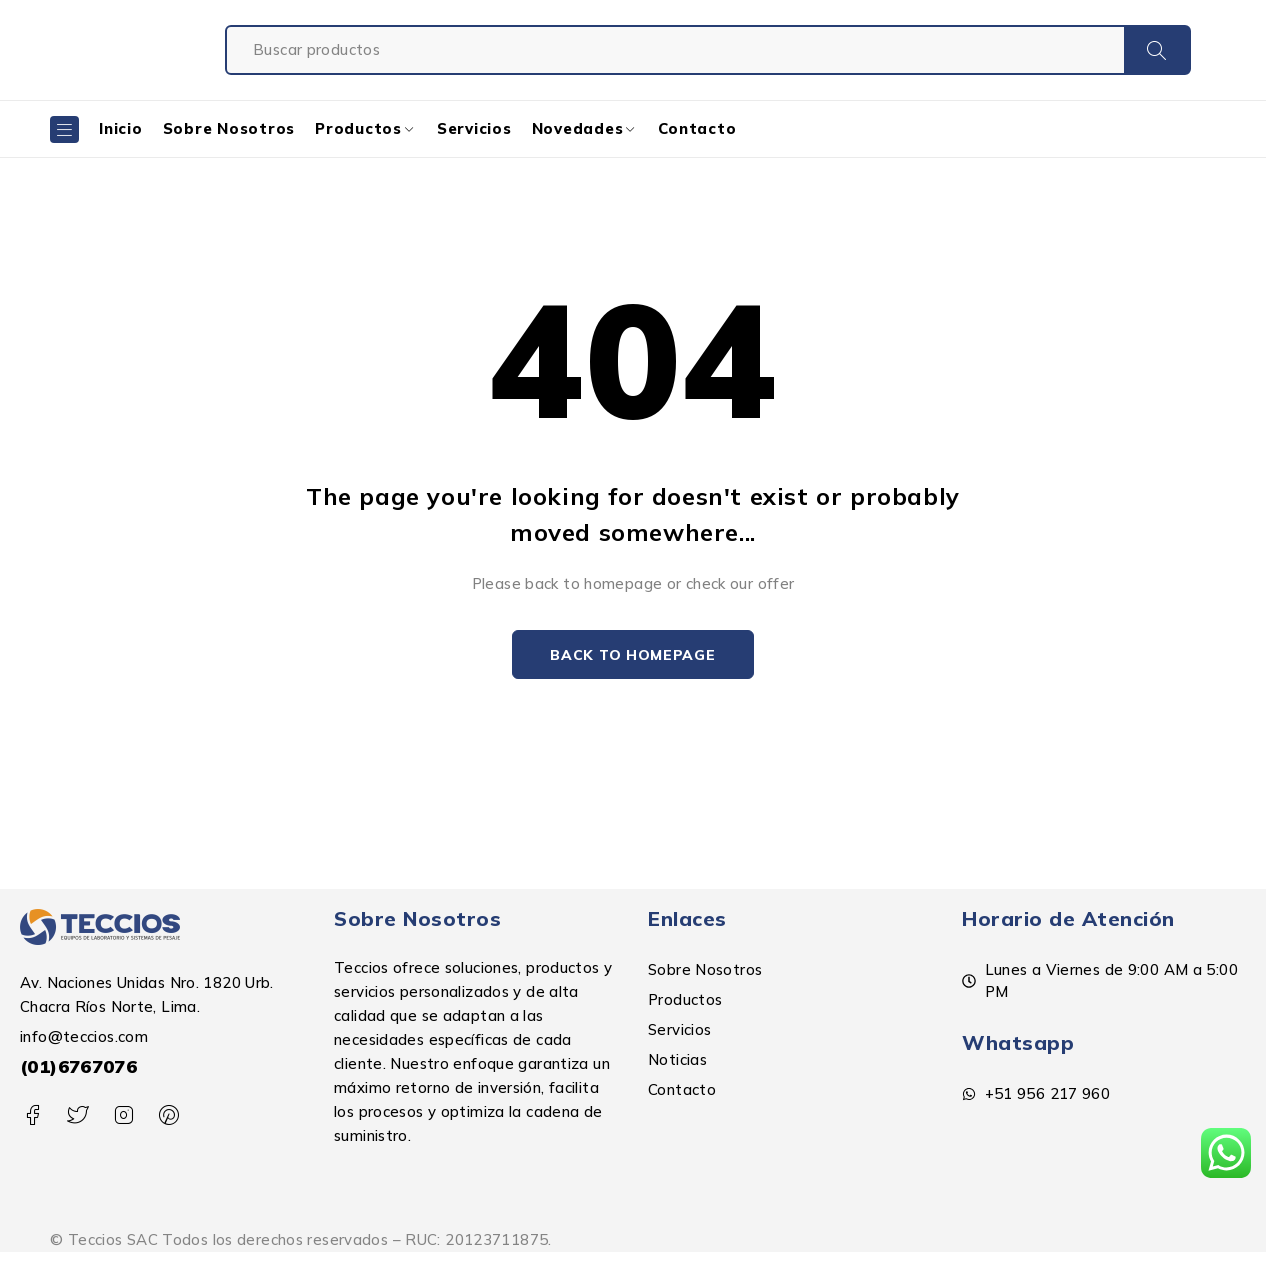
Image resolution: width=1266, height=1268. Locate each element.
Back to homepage (632, 655)
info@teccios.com (84, 1037)
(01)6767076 (78, 1067)
